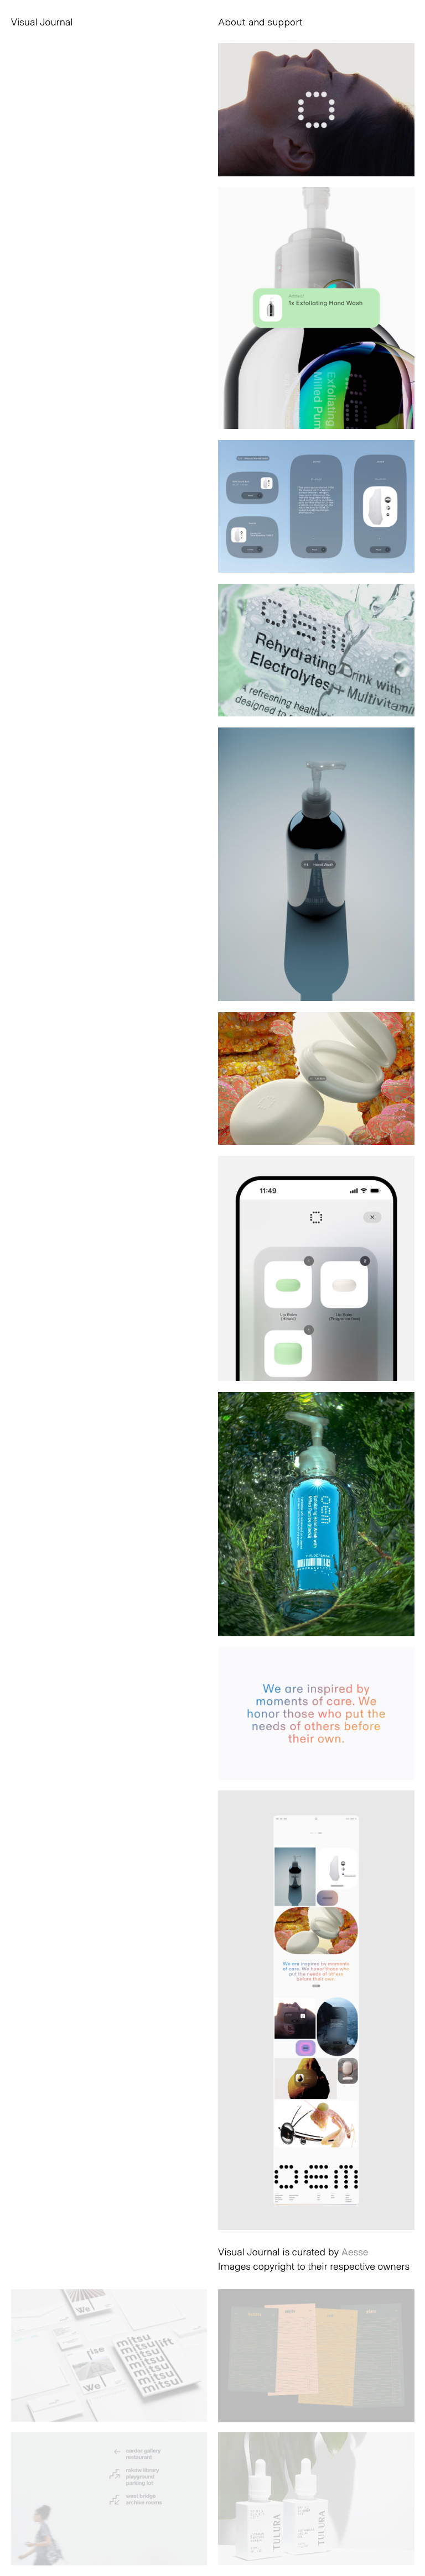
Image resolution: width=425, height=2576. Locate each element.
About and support (260, 21)
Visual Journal (42, 21)
